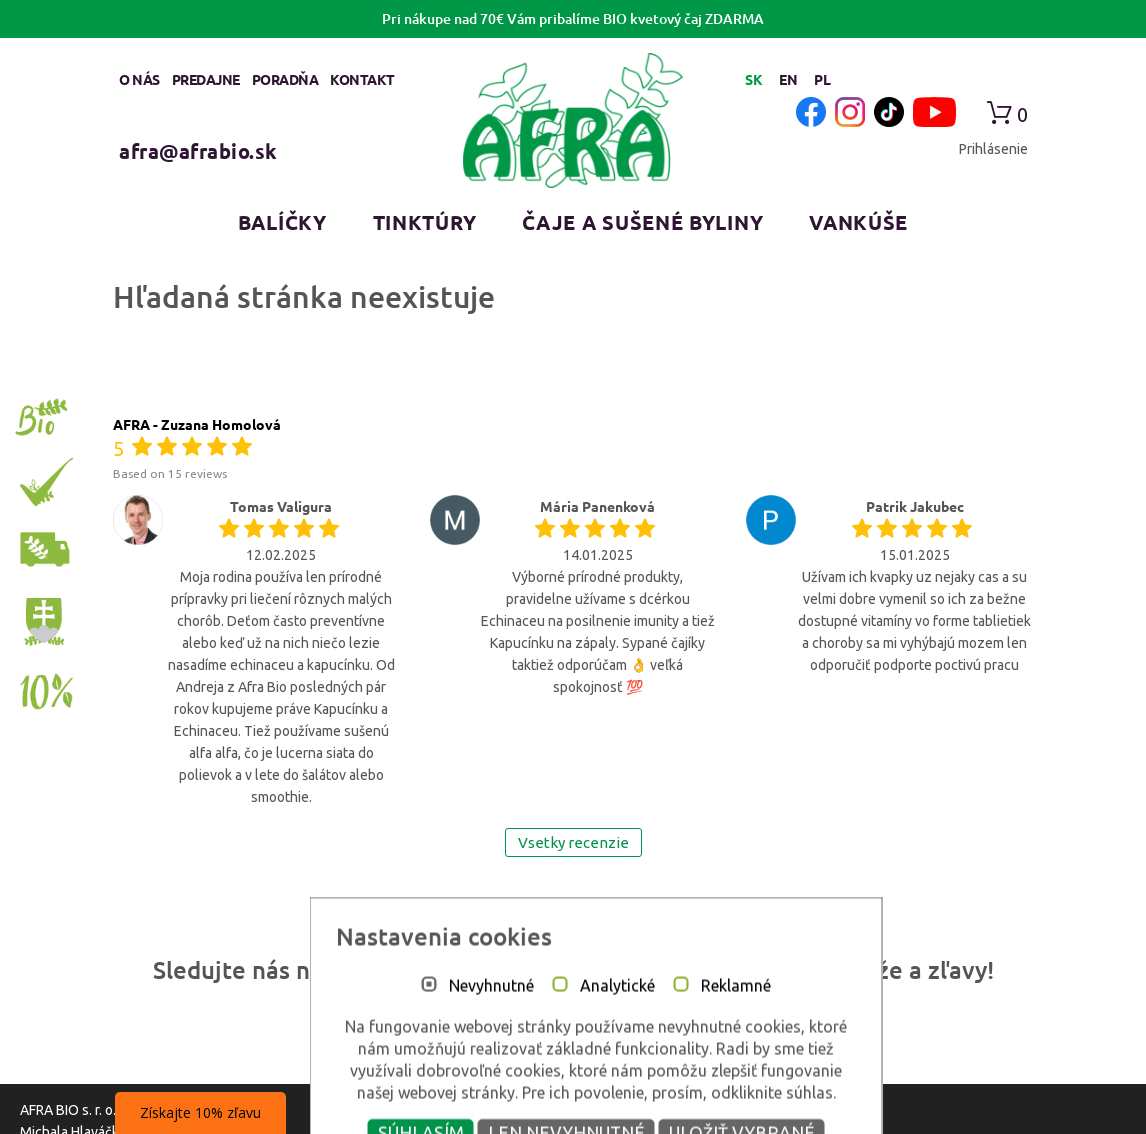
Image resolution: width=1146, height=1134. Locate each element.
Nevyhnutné (468, 1105)
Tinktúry (425, 222)
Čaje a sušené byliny (642, 222)
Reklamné (713, 1105)
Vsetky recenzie (573, 842)
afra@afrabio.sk (198, 151)
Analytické (594, 1105)
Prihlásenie (993, 149)
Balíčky (282, 222)
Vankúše (858, 222)
